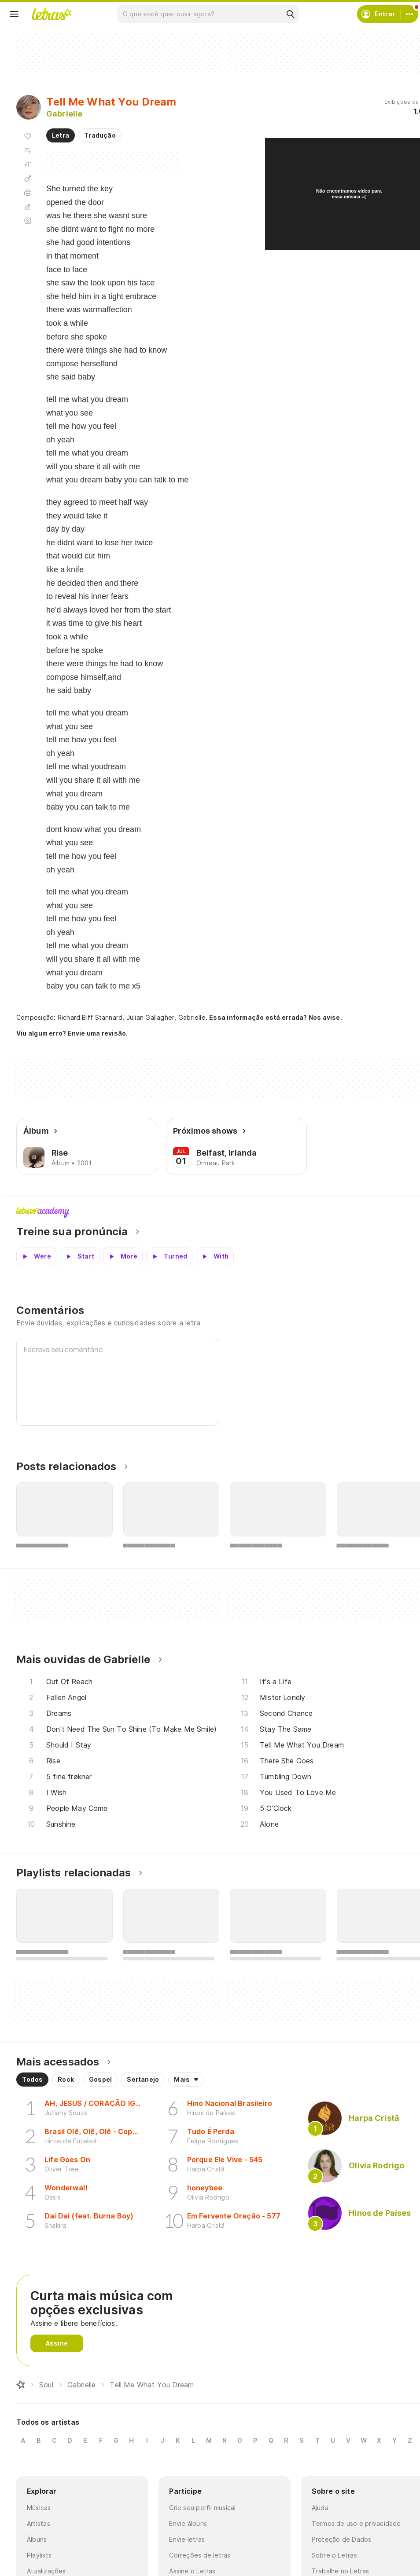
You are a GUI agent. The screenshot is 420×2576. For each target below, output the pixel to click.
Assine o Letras (192, 2571)
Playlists (39, 2555)
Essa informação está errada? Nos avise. (275, 1017)
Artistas (38, 2523)
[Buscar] (290, 14)
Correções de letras (199, 2555)
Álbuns (37, 2539)
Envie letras (187, 2539)
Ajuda (320, 2507)
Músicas (39, 2507)
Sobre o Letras (334, 2555)
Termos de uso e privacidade (356, 2523)
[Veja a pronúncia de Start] (79, 1256)
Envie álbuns (188, 2523)
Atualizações (46, 2571)
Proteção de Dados (342, 2539)
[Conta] (409, 14)
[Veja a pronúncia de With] (215, 1256)
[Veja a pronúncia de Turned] (169, 1256)
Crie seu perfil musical (202, 2507)
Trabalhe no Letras (340, 2571)
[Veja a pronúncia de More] (123, 1256)
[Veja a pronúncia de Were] (36, 1256)
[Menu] (14, 14)
